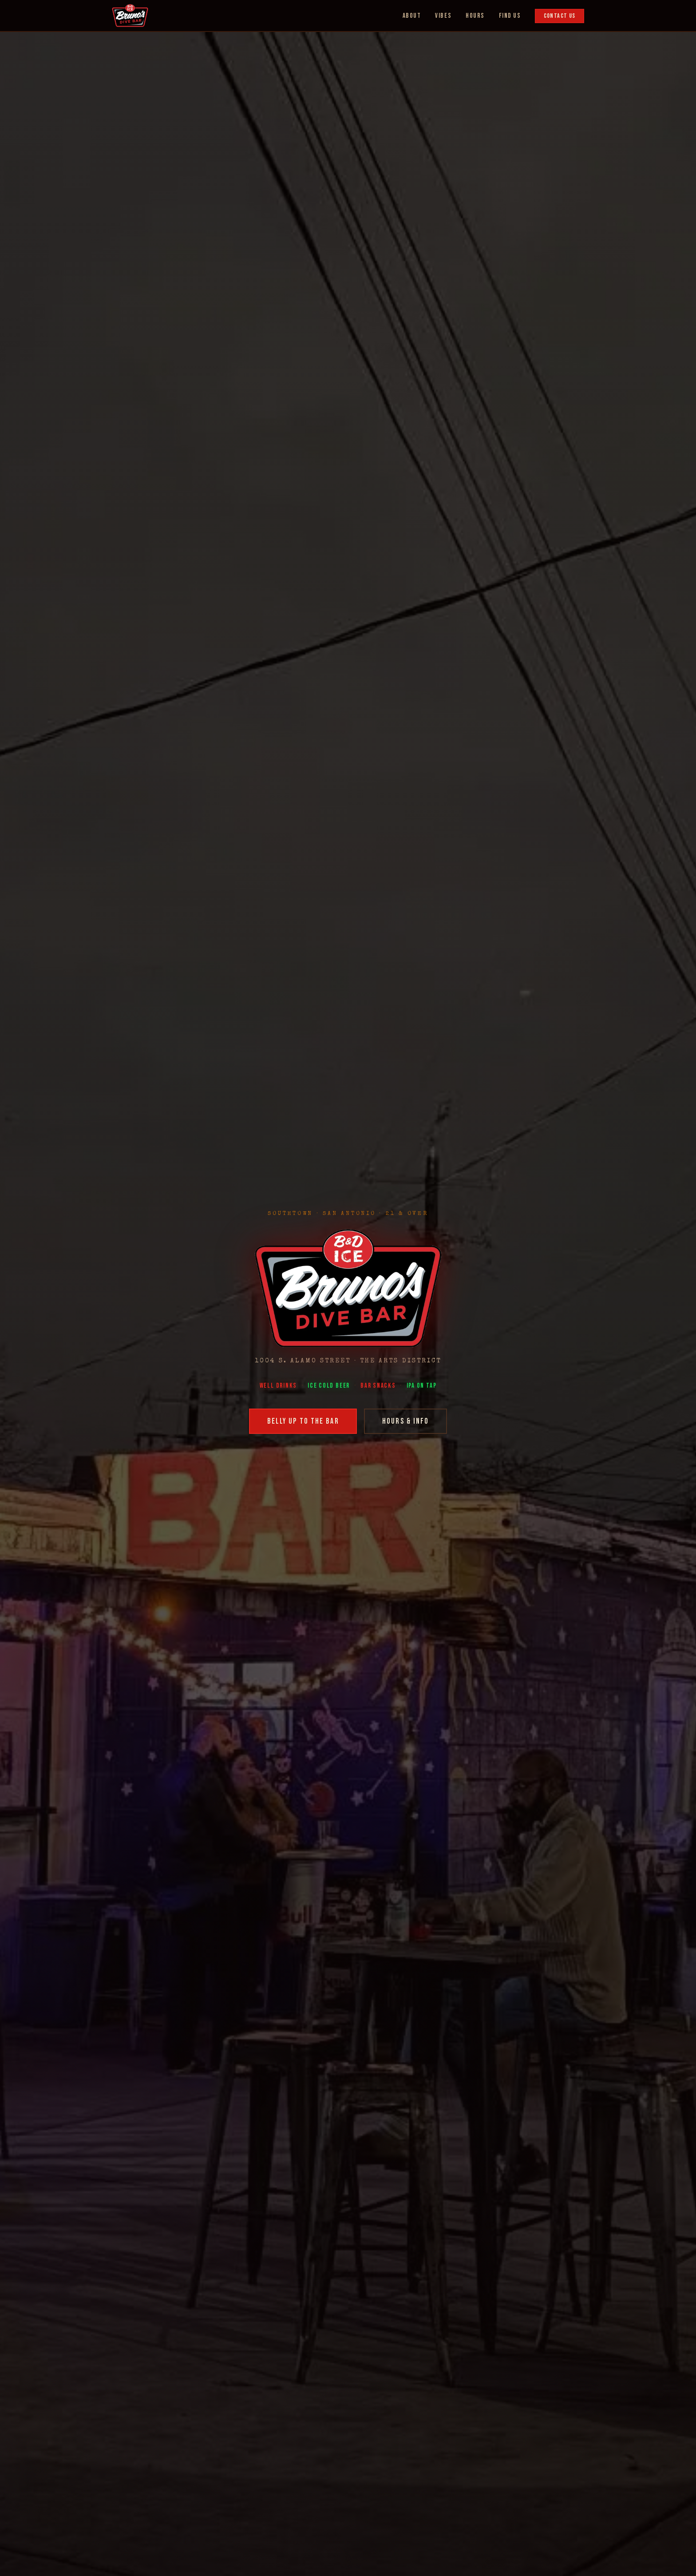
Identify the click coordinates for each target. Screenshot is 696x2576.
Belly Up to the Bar (303, 1421)
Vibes (443, 16)
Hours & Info (405, 1421)
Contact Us (560, 16)
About (412, 16)
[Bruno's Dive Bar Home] (130, 15)
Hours (475, 16)
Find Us (510, 16)
